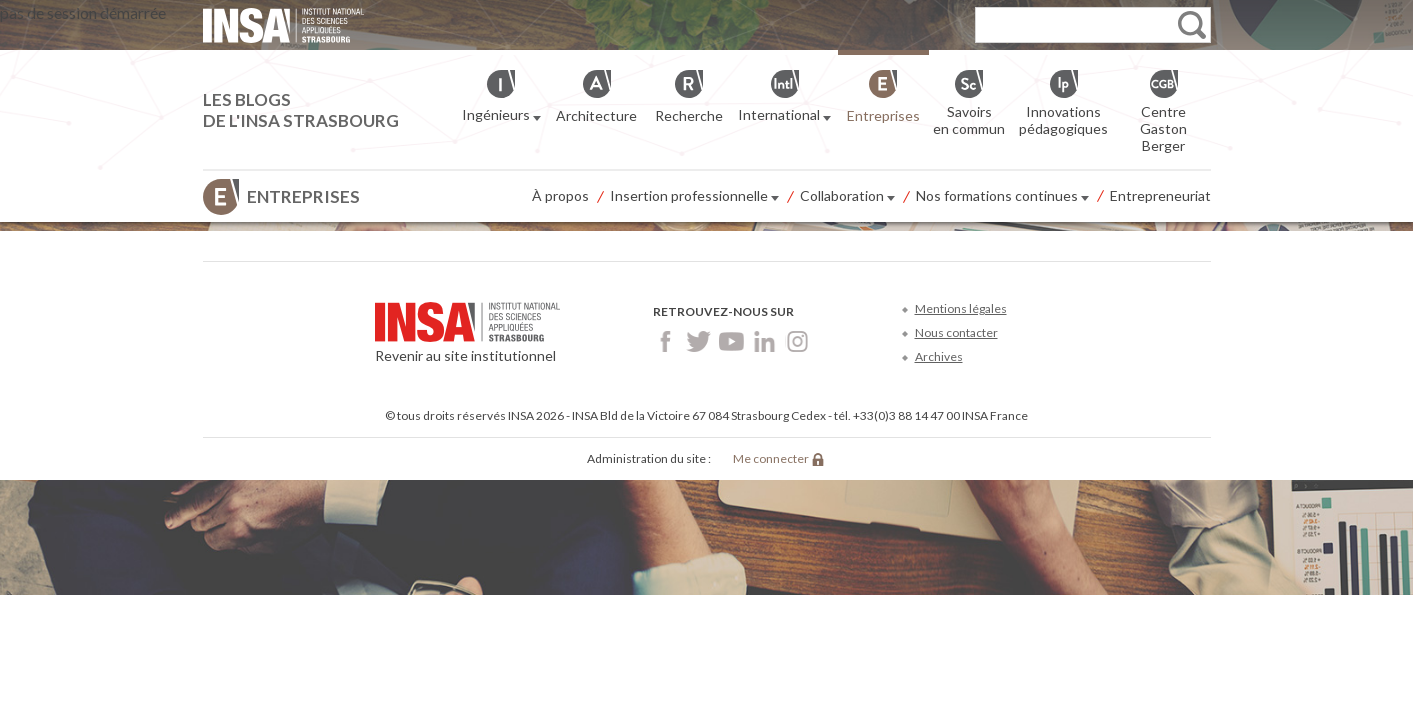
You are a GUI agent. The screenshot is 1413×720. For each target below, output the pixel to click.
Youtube (731, 341)
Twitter (698, 341)
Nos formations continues (1002, 197)
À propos (560, 195)
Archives (939, 356)
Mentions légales (961, 308)
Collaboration (847, 197)
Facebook (665, 341)
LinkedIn (764, 341)
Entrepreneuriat (1160, 195)
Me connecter (771, 458)
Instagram (797, 341)
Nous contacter (956, 332)
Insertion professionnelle (694, 197)
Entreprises (303, 196)
